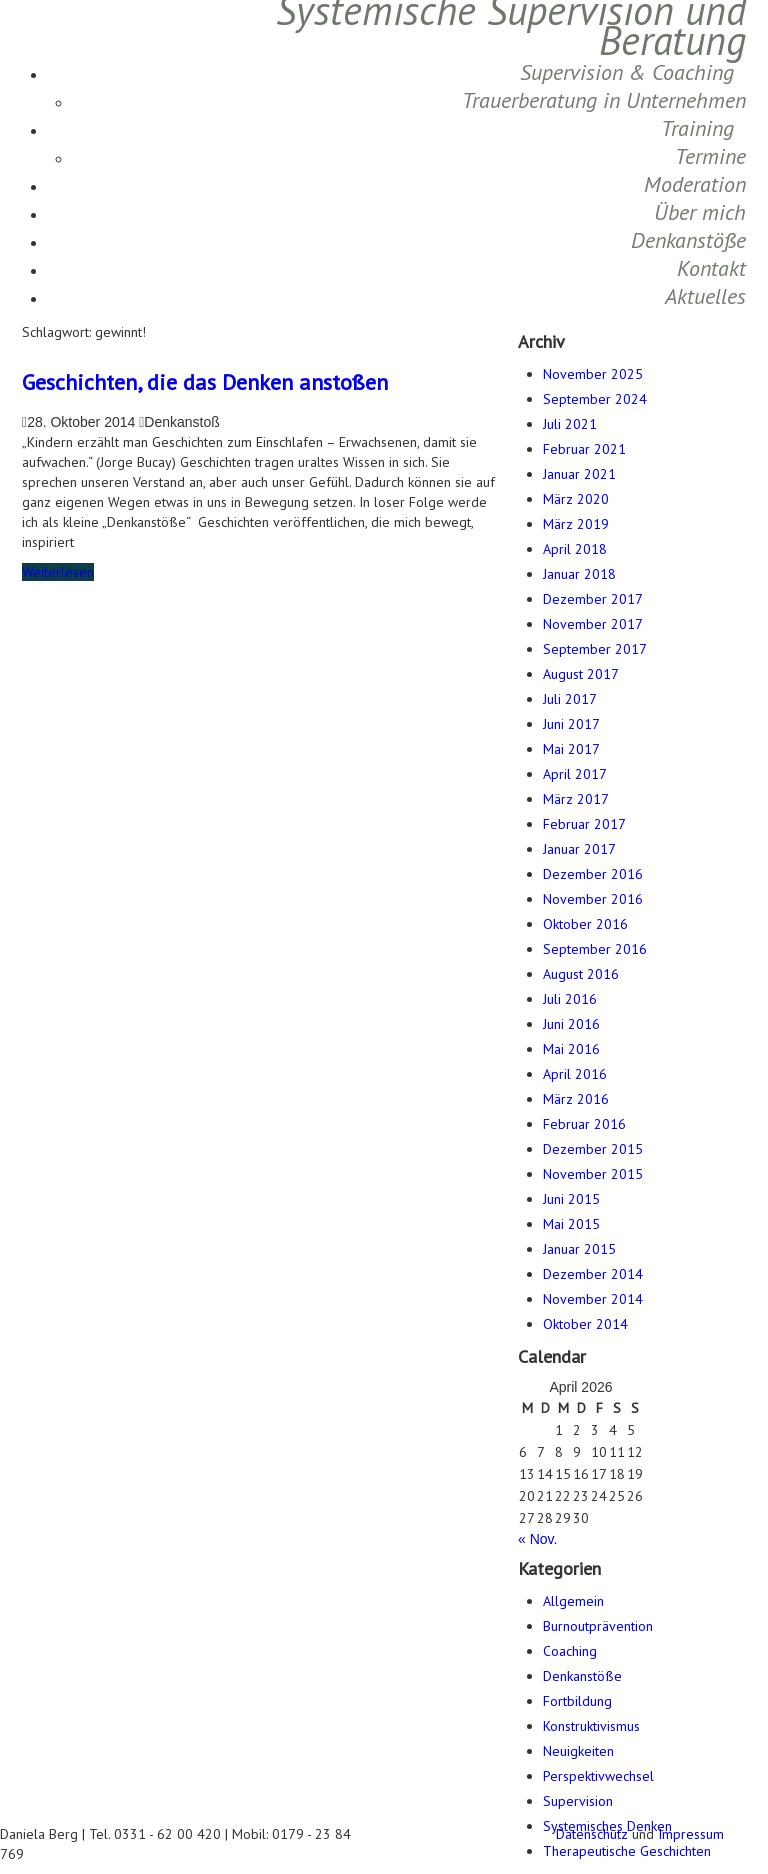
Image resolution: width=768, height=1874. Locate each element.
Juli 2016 (570, 999)
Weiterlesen (58, 572)
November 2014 (593, 1299)
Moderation (695, 184)
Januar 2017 (579, 849)
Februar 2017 (584, 824)
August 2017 (581, 674)
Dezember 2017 (593, 599)
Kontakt (711, 268)
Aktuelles (705, 296)
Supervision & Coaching (627, 72)
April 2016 (575, 1074)
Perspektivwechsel (598, 1776)
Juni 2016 (571, 1024)
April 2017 (575, 774)
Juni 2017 (571, 724)
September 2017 (595, 649)
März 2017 (576, 799)
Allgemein (573, 1601)
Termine (710, 156)
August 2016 (581, 974)
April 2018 (575, 549)
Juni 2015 (571, 1199)
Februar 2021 (584, 449)
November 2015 (593, 1174)
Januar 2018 (579, 574)
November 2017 (593, 624)
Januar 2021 (579, 474)
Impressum (691, 1834)
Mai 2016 (571, 1049)
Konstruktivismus (591, 1726)
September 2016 (595, 949)
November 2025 (593, 374)
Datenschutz (592, 1834)
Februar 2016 (584, 1124)
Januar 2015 (579, 1249)
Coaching (570, 1651)
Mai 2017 (571, 749)
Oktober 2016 (585, 924)
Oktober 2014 (585, 1324)
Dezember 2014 (593, 1274)
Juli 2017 (570, 699)
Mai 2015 (571, 1224)
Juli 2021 (570, 424)
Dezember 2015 (593, 1149)
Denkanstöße (688, 240)
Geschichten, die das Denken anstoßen (205, 382)
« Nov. (537, 1539)
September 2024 (595, 399)
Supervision (578, 1801)
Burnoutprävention (598, 1626)
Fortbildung (577, 1701)
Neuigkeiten (578, 1751)
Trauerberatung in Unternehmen (604, 100)
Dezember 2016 (593, 874)
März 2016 (576, 1099)
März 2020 (576, 499)
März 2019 (576, 524)
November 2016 (593, 899)
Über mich (700, 212)
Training (697, 128)
